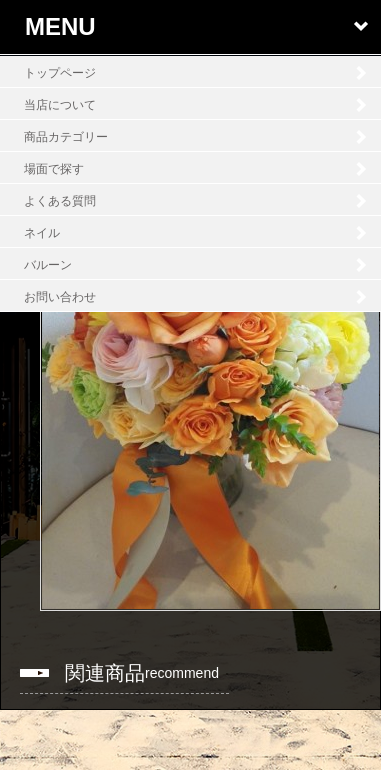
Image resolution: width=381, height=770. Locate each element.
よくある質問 (60, 201)
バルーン (48, 265)
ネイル (42, 233)
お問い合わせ (60, 297)
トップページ (60, 73)
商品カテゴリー (66, 137)
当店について (60, 105)
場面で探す (54, 169)
